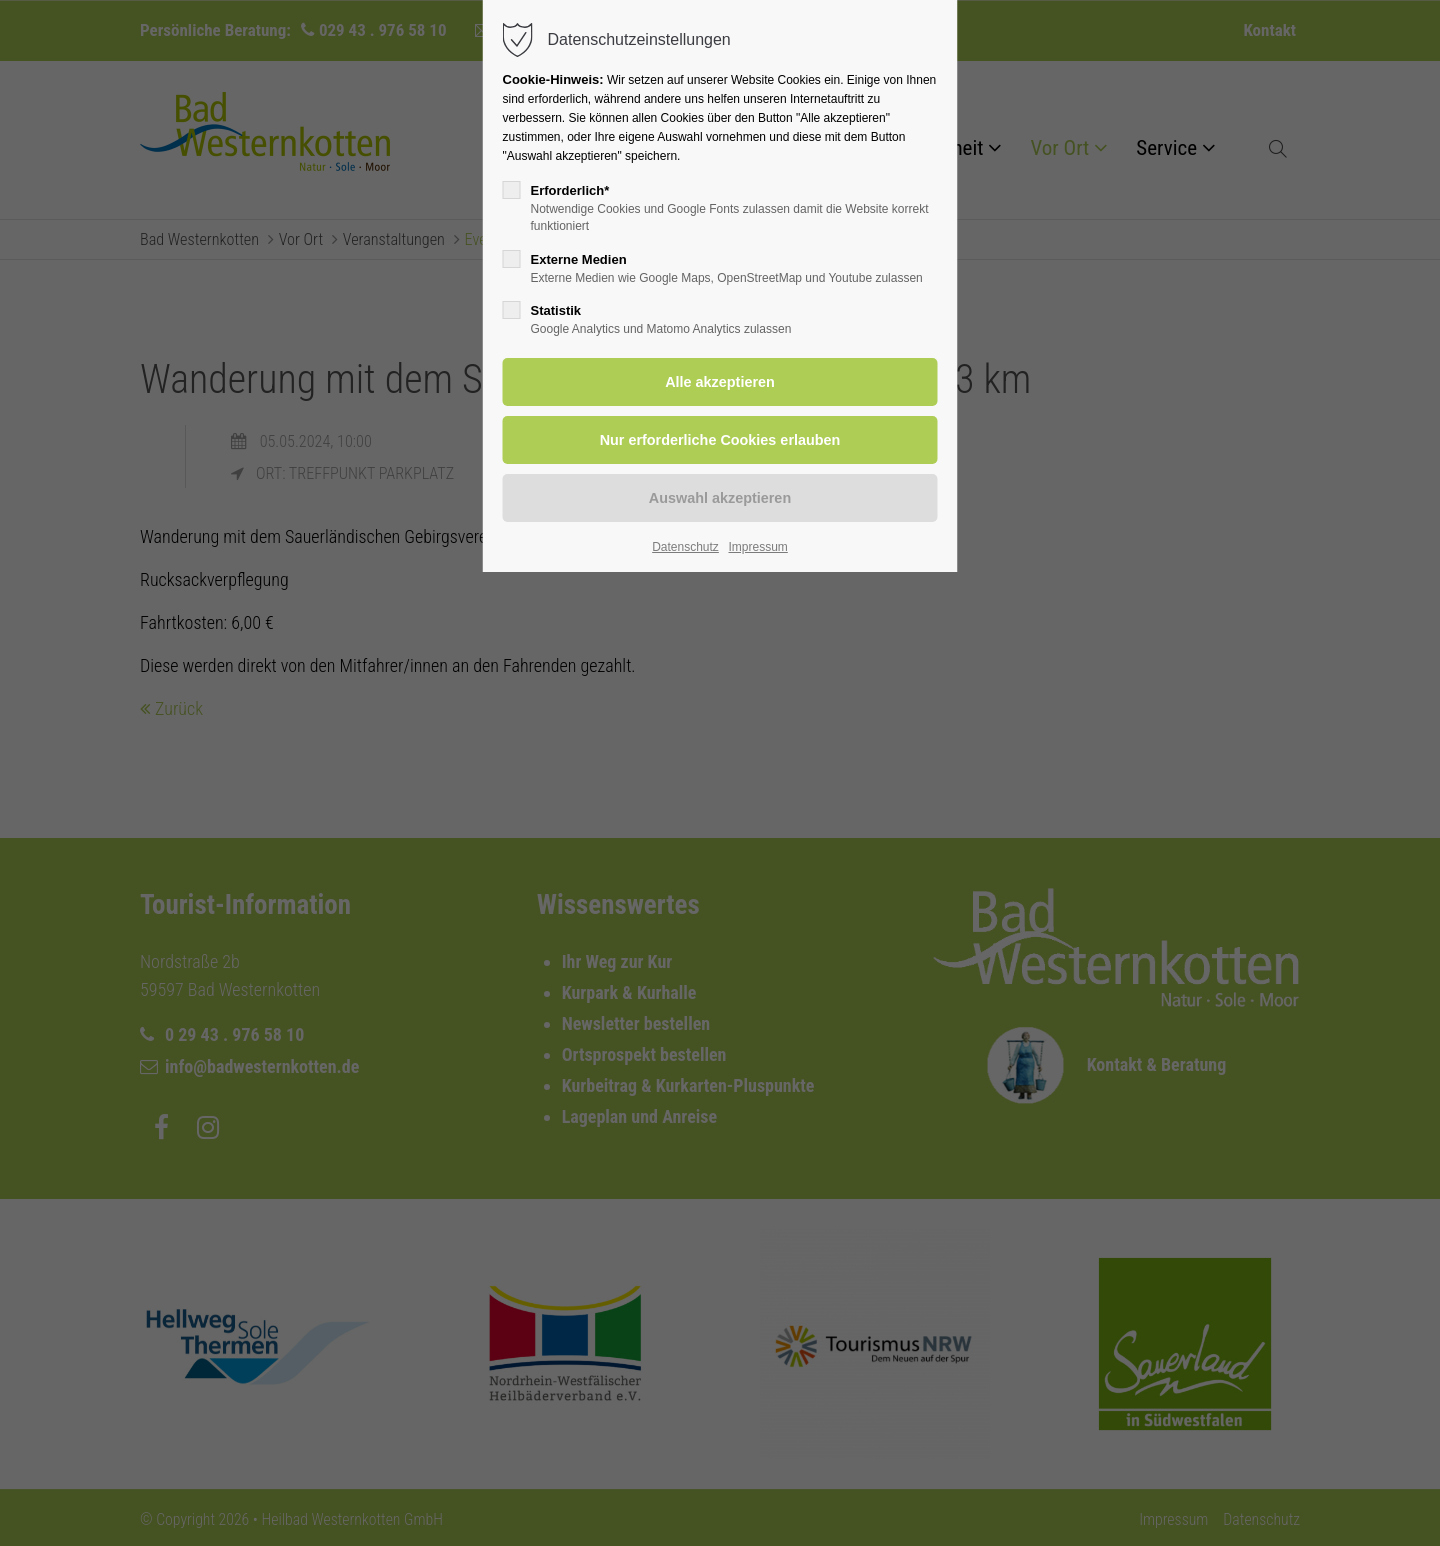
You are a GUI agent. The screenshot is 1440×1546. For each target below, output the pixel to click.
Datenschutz (685, 547)
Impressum (757, 547)
